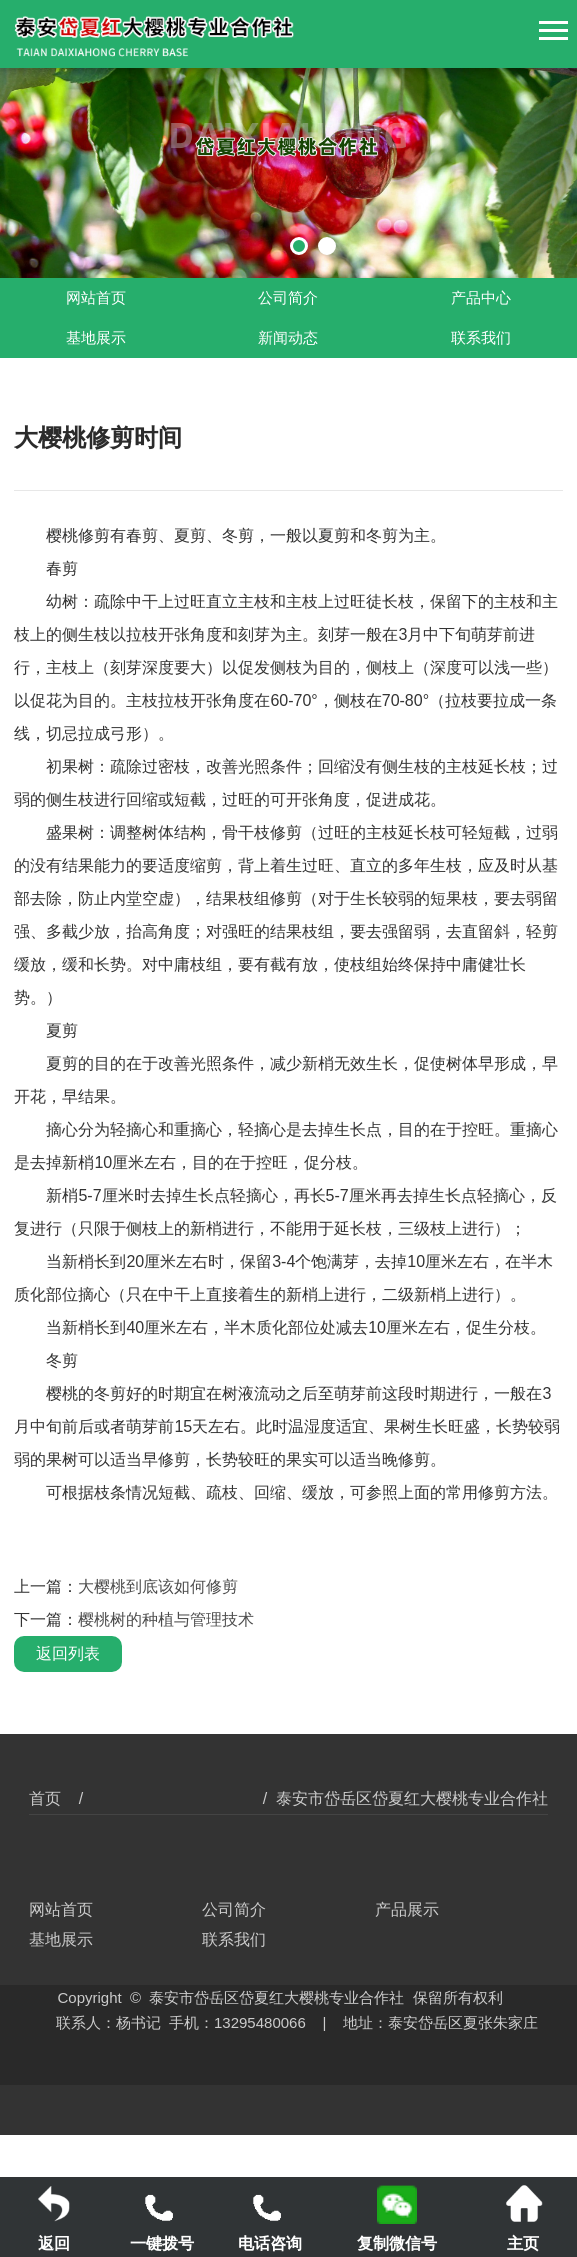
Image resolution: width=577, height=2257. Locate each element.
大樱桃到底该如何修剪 (158, 1586)
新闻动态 (288, 338)
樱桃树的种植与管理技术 (166, 1619)
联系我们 (481, 338)
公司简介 (288, 298)
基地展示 (96, 338)
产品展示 (407, 1909)
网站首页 (96, 298)
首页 (45, 1798)
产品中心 (481, 298)
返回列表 (68, 1653)
